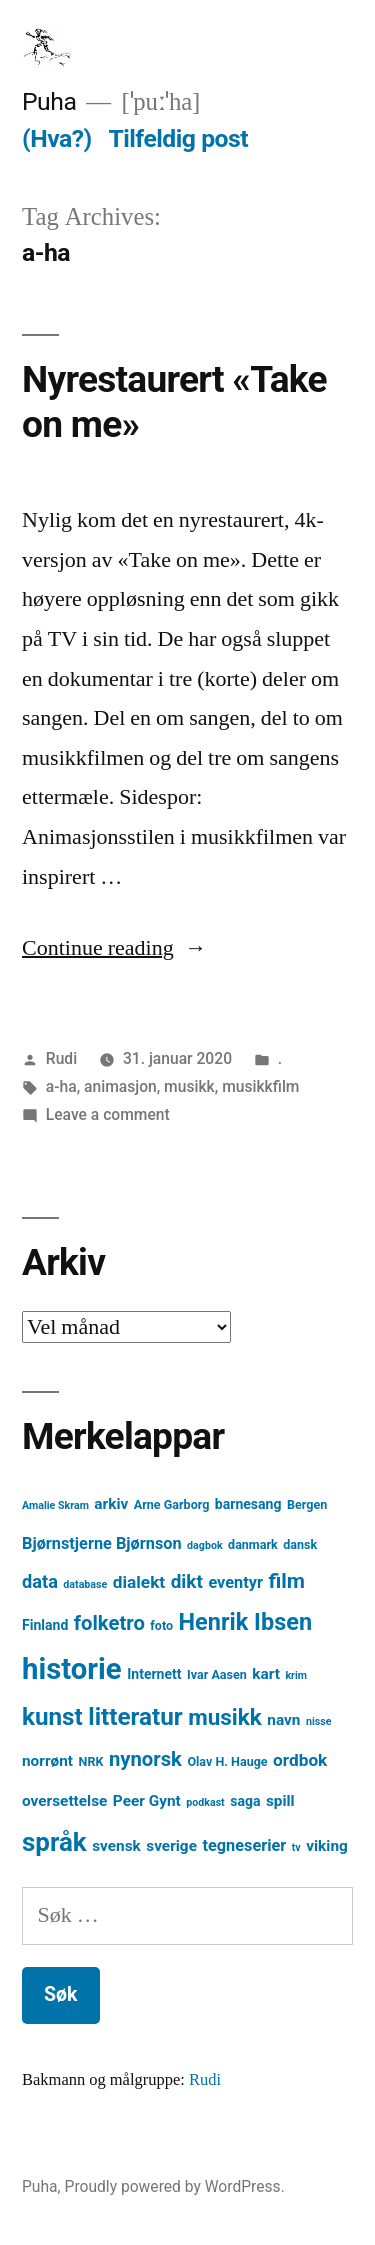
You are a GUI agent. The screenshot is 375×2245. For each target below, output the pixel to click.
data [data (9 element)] (40, 1581)
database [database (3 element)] (85, 1584)
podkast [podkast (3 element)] (205, 1802)
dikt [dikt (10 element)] (187, 1581)
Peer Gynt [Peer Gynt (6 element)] (147, 1801)
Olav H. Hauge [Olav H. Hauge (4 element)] (227, 1761)
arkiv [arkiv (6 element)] (111, 1504)
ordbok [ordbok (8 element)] (300, 1760)
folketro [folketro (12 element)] (109, 1623)
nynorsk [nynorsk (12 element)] (145, 1759)
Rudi (61, 1058)
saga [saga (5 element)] (245, 1801)
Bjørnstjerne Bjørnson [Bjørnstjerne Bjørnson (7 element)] (102, 1543)
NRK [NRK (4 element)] (91, 1761)
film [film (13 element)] (286, 1580)
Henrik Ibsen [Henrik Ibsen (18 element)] (246, 1622)
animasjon (120, 1086)
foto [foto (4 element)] (161, 1625)
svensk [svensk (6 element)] (116, 1846)
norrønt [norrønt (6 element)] (47, 1761)
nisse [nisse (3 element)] (319, 1721)
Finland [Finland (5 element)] (45, 1625)
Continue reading (114, 948)
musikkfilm (260, 1086)
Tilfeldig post (178, 138)
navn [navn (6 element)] (283, 1720)
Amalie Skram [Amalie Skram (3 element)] (55, 1505)
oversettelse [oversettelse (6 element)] (64, 1801)
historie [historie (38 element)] (72, 1669)
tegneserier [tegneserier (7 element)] (244, 1845)
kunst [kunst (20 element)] (52, 1717)
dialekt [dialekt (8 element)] (139, 1582)
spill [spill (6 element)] (280, 1801)
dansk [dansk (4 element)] (300, 1544)
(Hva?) (57, 138)
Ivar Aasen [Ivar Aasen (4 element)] (217, 1674)
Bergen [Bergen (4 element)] (307, 1504)
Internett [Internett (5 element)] (154, 1674)
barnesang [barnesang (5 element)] (248, 1504)
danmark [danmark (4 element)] (253, 1544)
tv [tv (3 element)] (296, 1847)
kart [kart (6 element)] (266, 1674)
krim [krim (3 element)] (296, 1675)
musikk (189, 1086)
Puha (49, 101)
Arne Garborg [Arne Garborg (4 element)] (172, 1504)
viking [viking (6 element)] (327, 1846)
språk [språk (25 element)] (54, 1842)
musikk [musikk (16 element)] (225, 1717)
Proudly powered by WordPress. (175, 2186)
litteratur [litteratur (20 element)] (135, 1717)
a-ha (61, 1086)
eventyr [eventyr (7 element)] (235, 1582)
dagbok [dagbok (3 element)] (205, 1545)
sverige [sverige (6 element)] (171, 1846)
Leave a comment (108, 1114)
